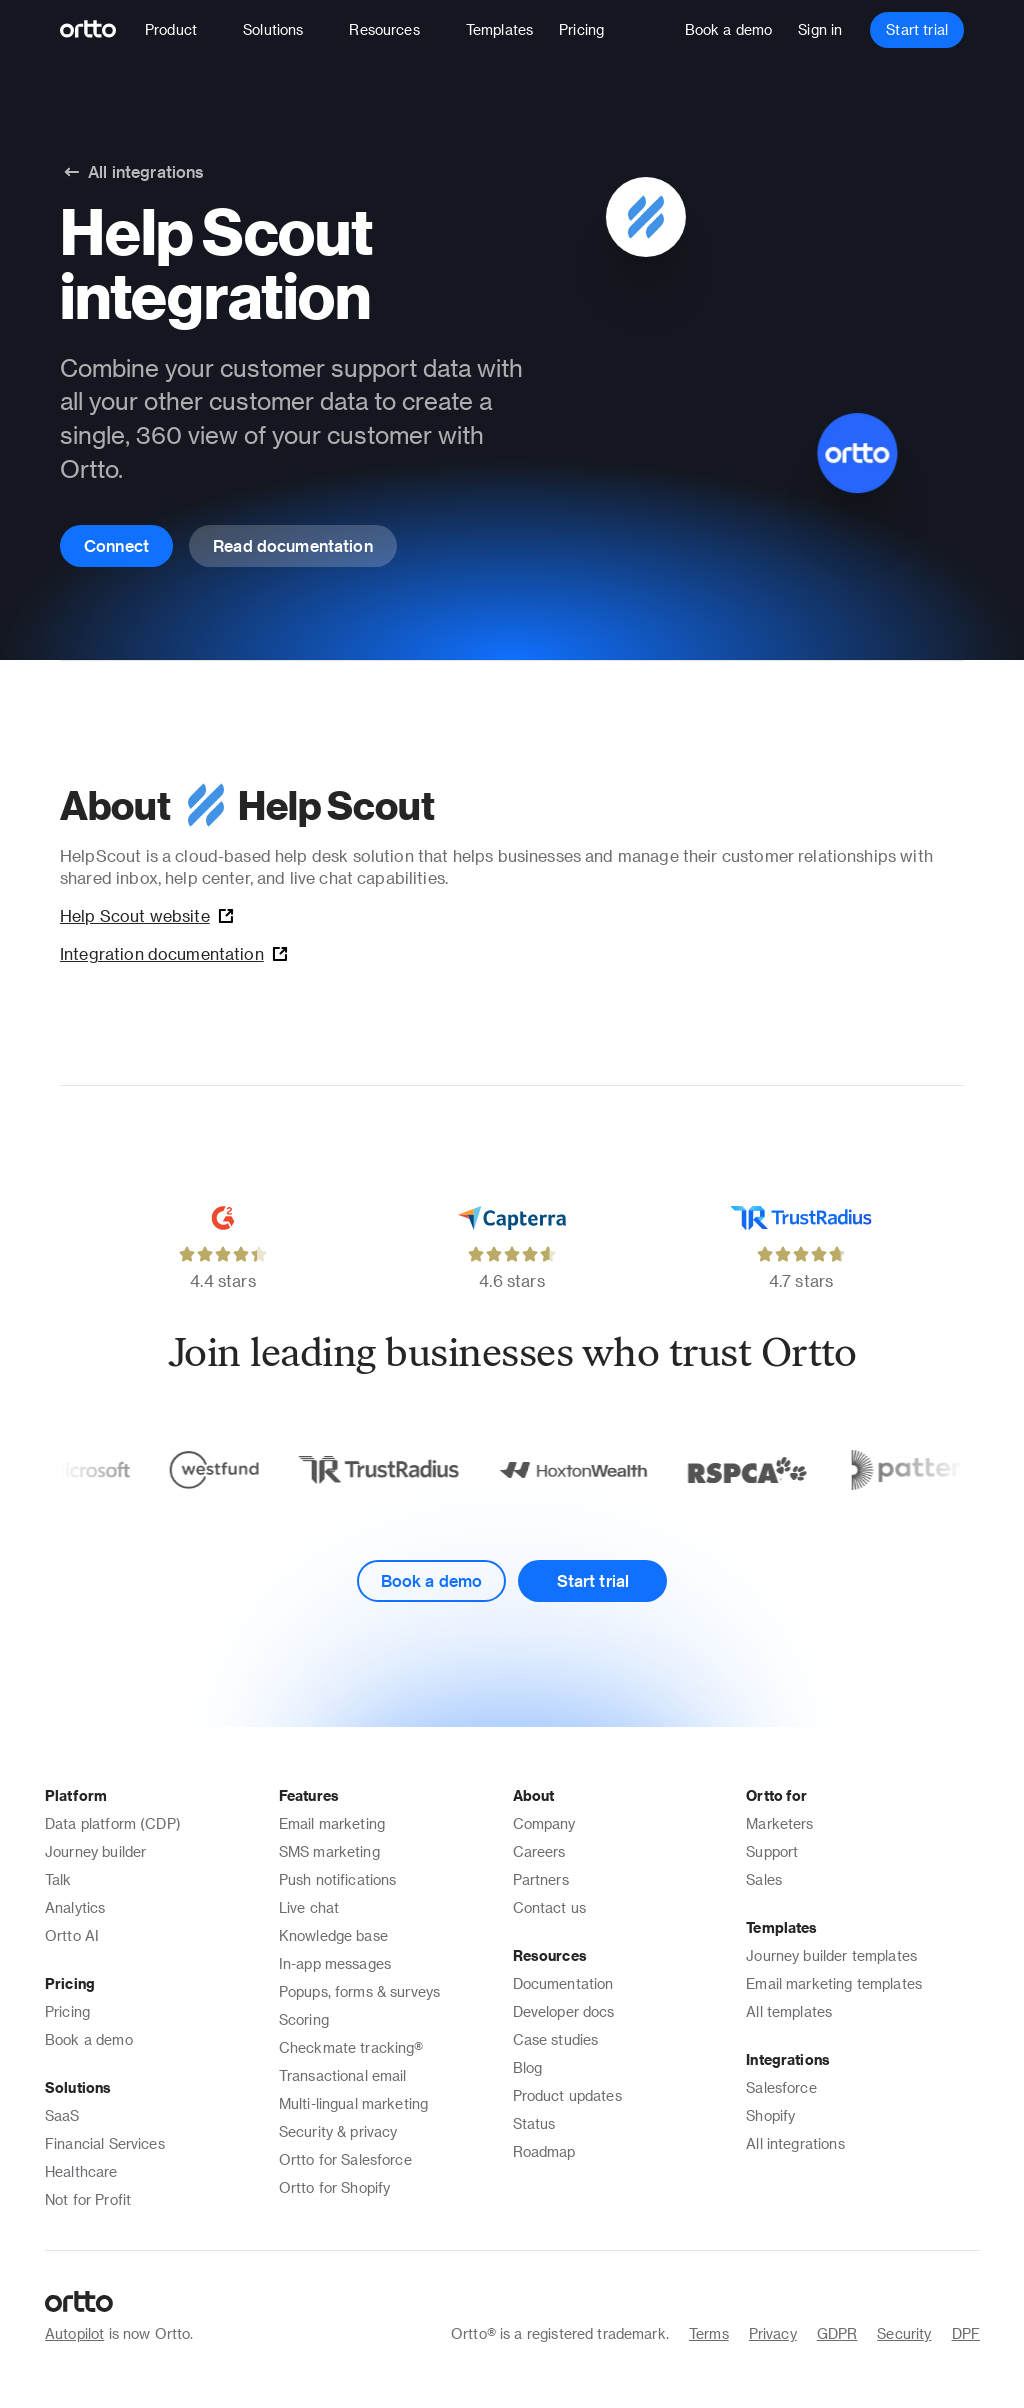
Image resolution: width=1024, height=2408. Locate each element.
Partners (541, 1879)
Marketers (779, 1823)
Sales (764, 1879)
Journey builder (95, 1851)
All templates (789, 2011)
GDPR (837, 2333)
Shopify (770, 2115)
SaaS (62, 2115)
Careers (539, 1851)
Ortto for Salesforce (345, 2159)
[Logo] (96, 30)
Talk (58, 1879)
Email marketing (332, 1823)
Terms (709, 2333)
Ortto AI (72, 1935)
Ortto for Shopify (335, 2187)
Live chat (309, 1907)
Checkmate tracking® (351, 2047)
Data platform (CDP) (113, 1823)
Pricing (67, 2011)
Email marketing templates (834, 1983)
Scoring (304, 2019)
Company (544, 1823)
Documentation (563, 1983)
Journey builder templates (831, 1955)
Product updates (567, 2095)
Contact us (550, 1907)
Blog (528, 2067)
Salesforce (781, 2087)
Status (534, 2123)
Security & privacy (338, 2131)
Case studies (556, 2039)
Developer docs (564, 2011)
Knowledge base (333, 1935)
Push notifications (338, 1879)
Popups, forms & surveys (359, 1991)
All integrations (795, 2143)
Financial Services (105, 2143)
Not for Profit (88, 2199)
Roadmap (544, 2151)
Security (904, 2333)
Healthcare (81, 2171)
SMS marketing (329, 1851)
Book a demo (89, 2039)
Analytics (75, 1907)
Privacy (773, 2333)
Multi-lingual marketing (353, 2103)
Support (772, 1851)
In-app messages (335, 1963)
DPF (966, 2333)
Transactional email (343, 2075)
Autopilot (74, 2333)
